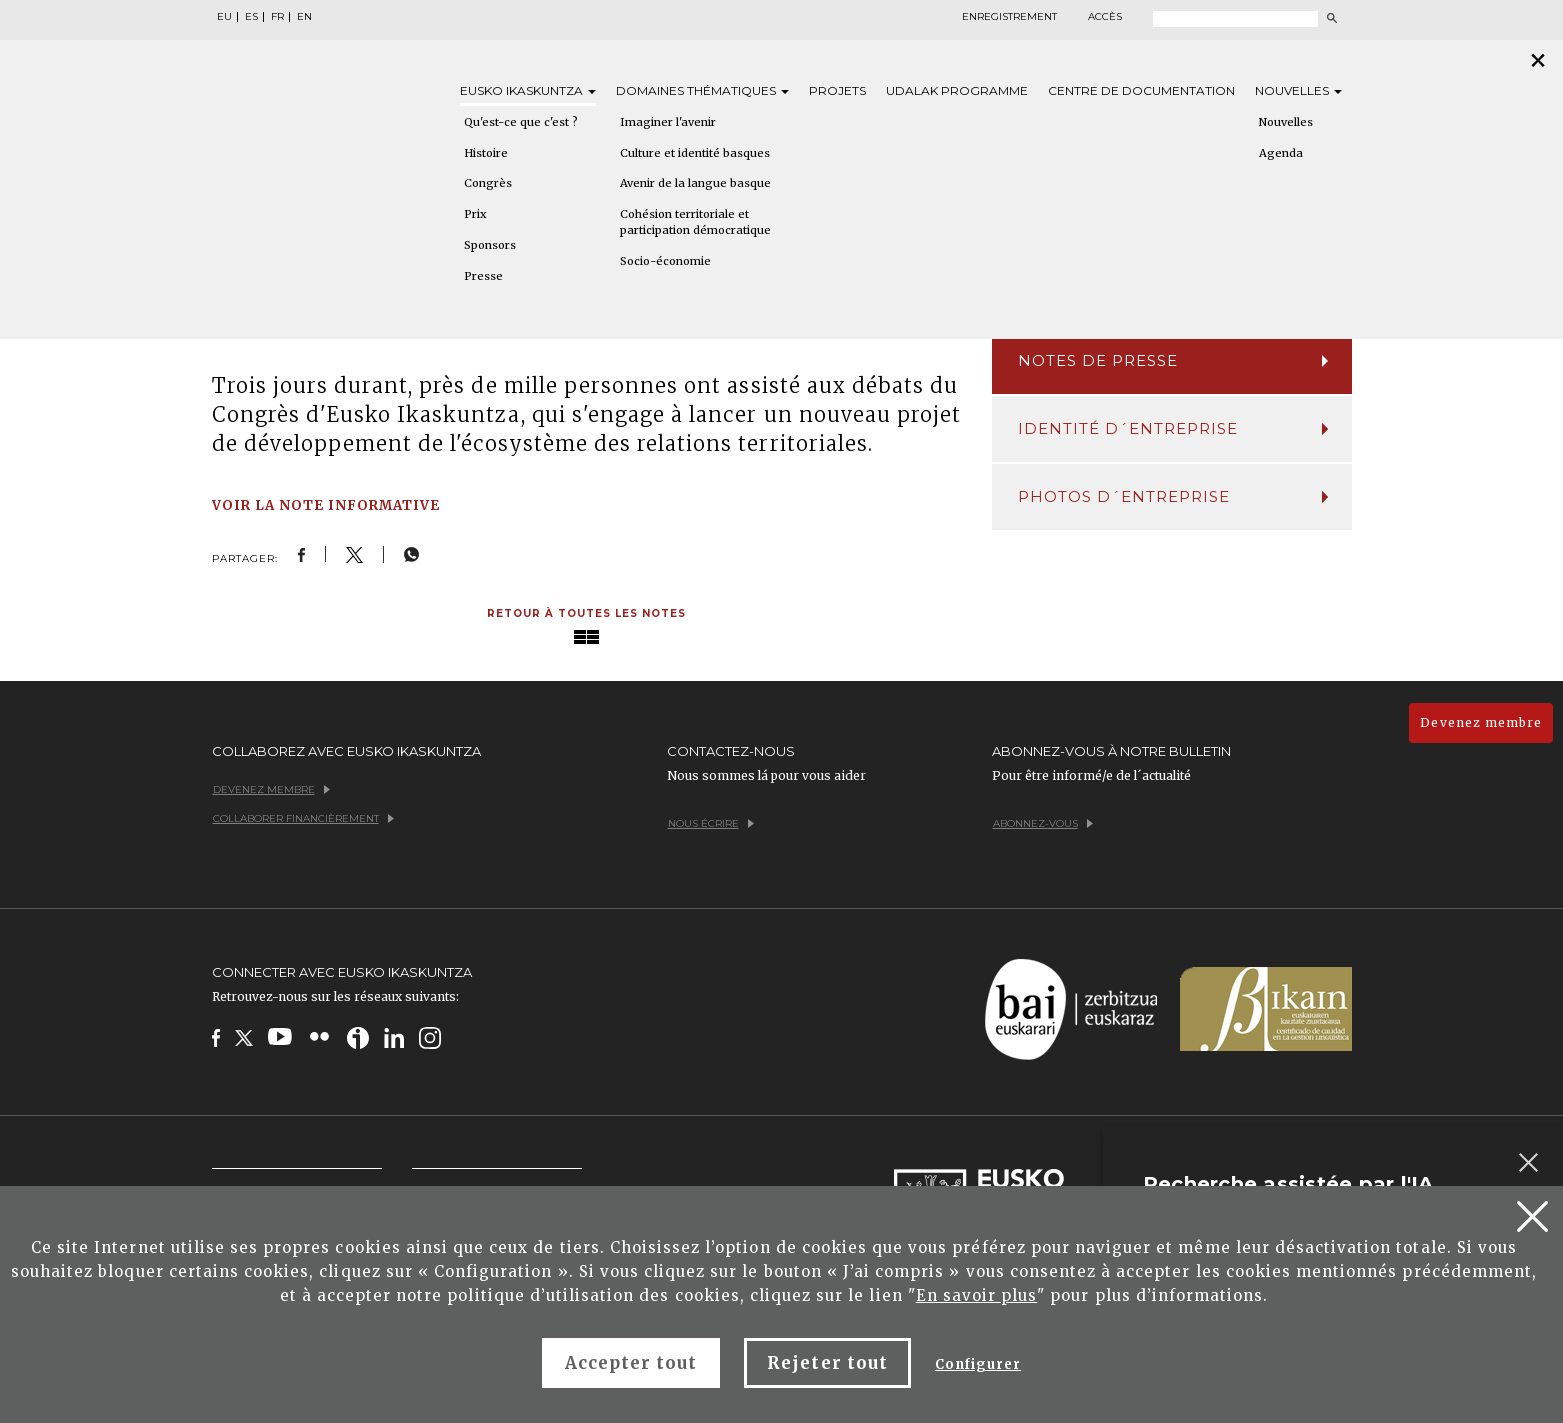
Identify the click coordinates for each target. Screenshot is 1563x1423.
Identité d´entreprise (1173, 428)
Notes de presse (1173, 360)
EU (224, 17)
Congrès (488, 183)
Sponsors (490, 245)
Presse (483, 276)
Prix (475, 214)
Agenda (1281, 153)
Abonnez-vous (1043, 823)
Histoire (486, 153)
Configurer (978, 1364)
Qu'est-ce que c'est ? (521, 122)
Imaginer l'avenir (668, 122)
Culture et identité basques (695, 153)
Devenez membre (1481, 722)
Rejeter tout (827, 1363)
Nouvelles (1298, 90)
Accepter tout (631, 1363)
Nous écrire (711, 823)
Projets (837, 90)
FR (277, 17)
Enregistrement (1009, 17)
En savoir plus (977, 1295)
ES (251, 17)
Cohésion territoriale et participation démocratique (695, 222)
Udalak (957, 90)
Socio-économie (665, 261)
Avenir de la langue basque (695, 183)
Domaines (702, 90)
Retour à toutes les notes (587, 613)
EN (304, 17)
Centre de (1141, 90)
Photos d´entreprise (1173, 496)
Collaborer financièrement (303, 818)
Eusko (528, 90)
